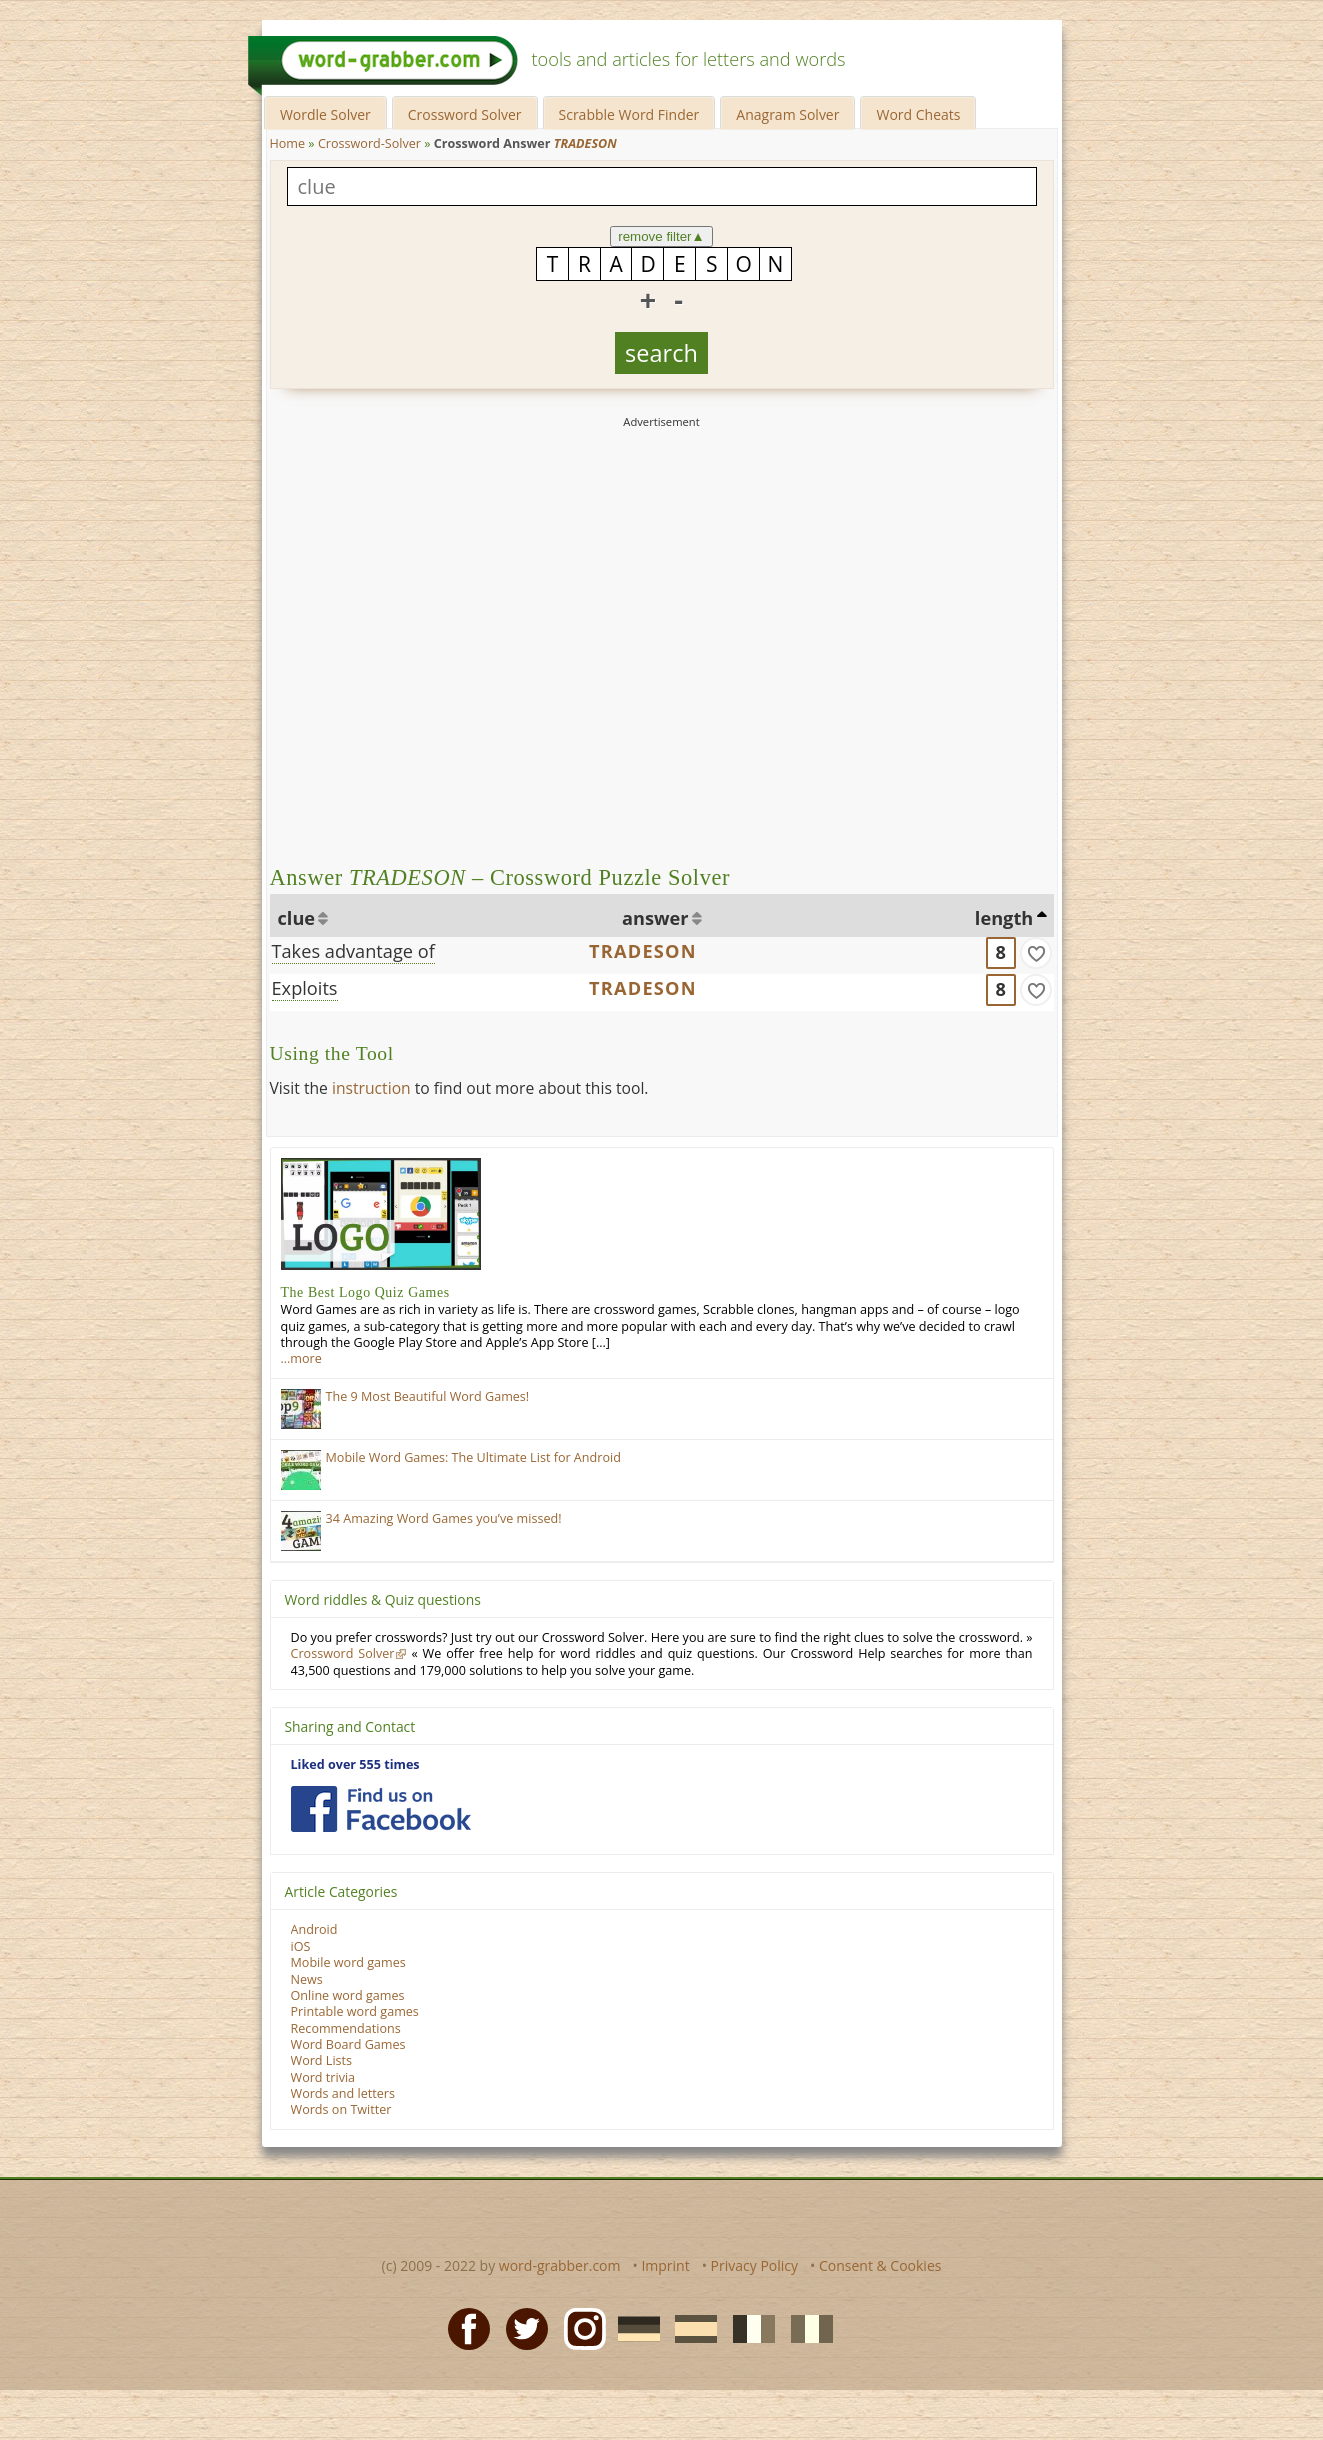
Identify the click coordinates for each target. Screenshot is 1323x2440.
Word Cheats (918, 114)
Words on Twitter (341, 2109)
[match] (1036, 953)
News (307, 1979)
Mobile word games (348, 1962)
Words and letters (343, 2093)
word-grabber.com (560, 2265)
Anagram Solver (787, 114)
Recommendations (346, 2028)
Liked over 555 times (355, 1764)
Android (314, 1929)
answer (655, 918)
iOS (301, 1946)
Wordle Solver (325, 114)
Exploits (305, 988)
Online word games (348, 1995)
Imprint (665, 2265)
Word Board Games (348, 2044)
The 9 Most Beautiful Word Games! (428, 1396)
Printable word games (355, 2011)
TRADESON (643, 951)
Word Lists (322, 2060)
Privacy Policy (754, 2265)
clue (297, 918)
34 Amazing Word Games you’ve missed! (444, 1518)
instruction (371, 1088)
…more (301, 1358)
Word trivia (323, 2077)
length (1004, 918)
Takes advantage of (353, 951)
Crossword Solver (465, 114)
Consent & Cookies (880, 2265)
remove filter (661, 236)
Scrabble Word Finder (629, 114)
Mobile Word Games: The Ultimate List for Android (473, 1457)
